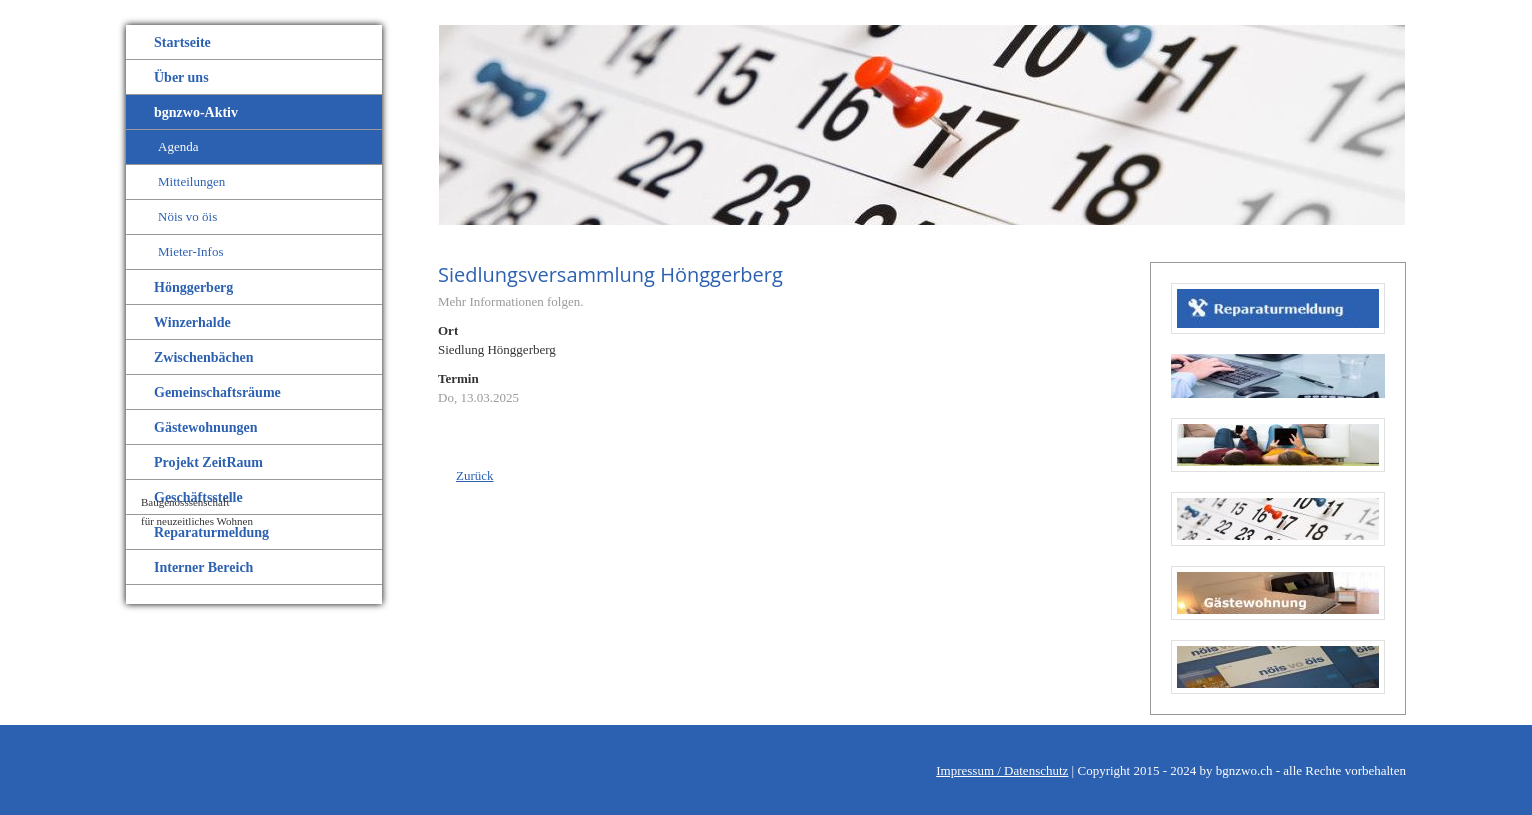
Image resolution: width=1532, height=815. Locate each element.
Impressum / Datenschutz (1002, 770)
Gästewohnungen (205, 427)
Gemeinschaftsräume (217, 392)
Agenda (178, 146)
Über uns (181, 77)
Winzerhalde (192, 322)
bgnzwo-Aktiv (196, 112)
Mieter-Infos (190, 251)
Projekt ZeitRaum (208, 462)
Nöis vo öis (187, 216)
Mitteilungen (191, 181)
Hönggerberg (193, 287)
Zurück (475, 475)
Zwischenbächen (204, 357)
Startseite (182, 42)
